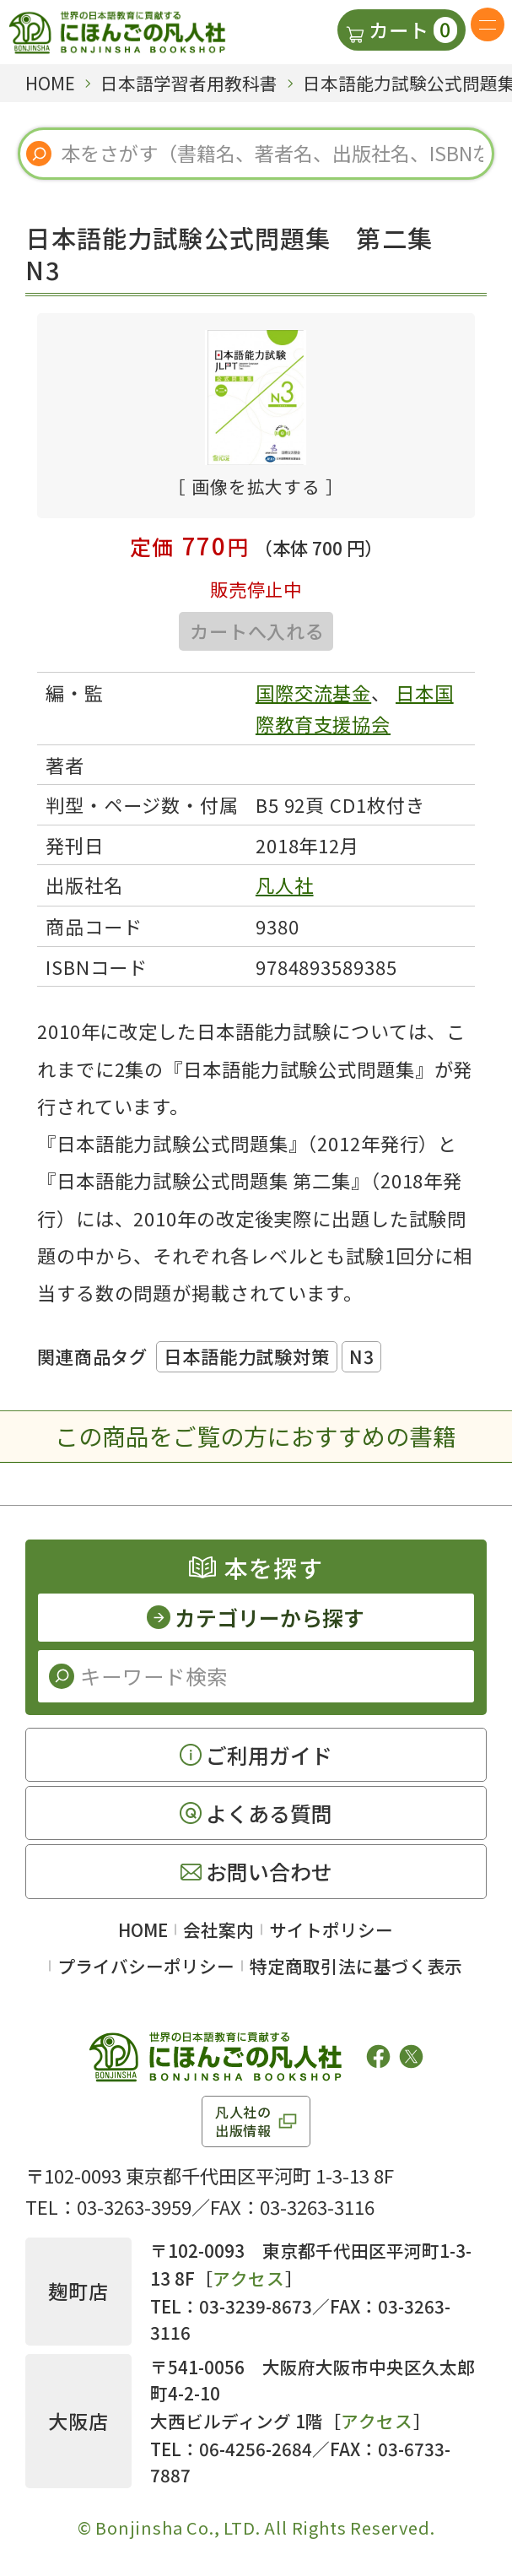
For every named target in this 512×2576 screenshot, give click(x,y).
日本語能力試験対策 (247, 1356)
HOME (143, 1929)
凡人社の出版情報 (243, 2121)
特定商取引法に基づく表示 (356, 1965)
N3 (362, 1356)
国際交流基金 (313, 692)
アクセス (249, 2278)
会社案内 (218, 1929)
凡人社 (285, 884)
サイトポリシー (331, 1929)
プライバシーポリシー (145, 1965)
